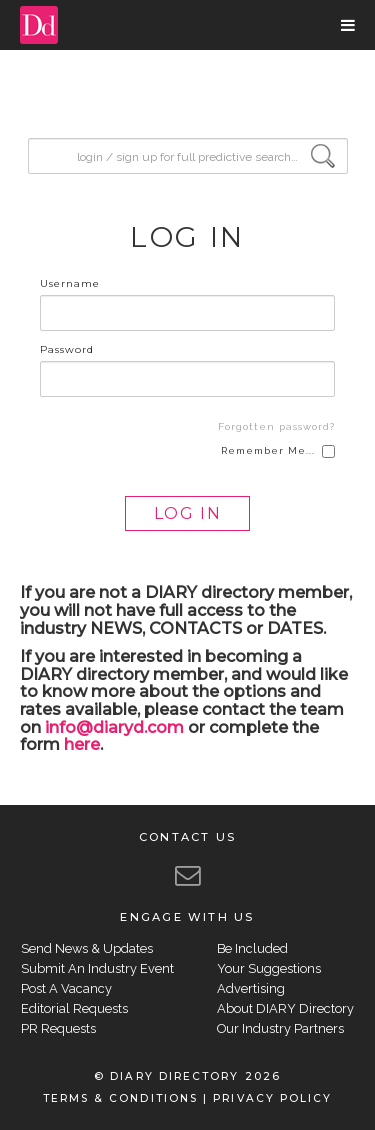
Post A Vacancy (66, 988)
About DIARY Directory (285, 1008)
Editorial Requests (74, 1008)
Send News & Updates (87, 948)
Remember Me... (278, 451)
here (82, 744)
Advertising (251, 988)
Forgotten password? (276, 426)
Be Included (252, 948)
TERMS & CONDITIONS (120, 1098)
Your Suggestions (269, 968)
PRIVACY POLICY (272, 1098)
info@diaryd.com (114, 727)
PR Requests (58, 1028)
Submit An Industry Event (97, 968)
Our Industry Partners (280, 1028)
